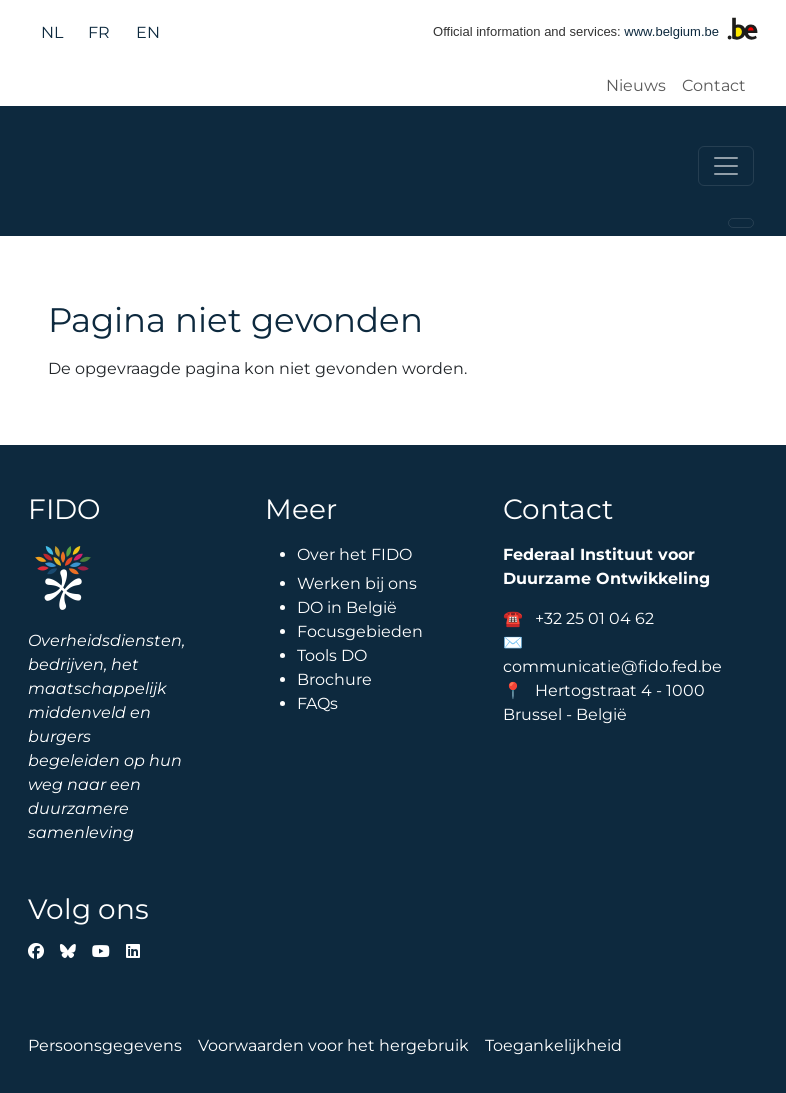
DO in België (347, 607)
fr (99, 32)
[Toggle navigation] (726, 166)
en (148, 32)
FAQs (317, 703)
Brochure (334, 679)
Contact (714, 85)
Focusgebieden (360, 631)
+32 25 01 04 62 (594, 618)
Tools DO (332, 655)
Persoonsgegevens (105, 1045)
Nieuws (636, 85)
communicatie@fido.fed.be (612, 666)
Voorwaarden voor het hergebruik (333, 1045)
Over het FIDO (354, 554)
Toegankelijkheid (553, 1045)
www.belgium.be (671, 31)
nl (52, 32)
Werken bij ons (357, 583)
